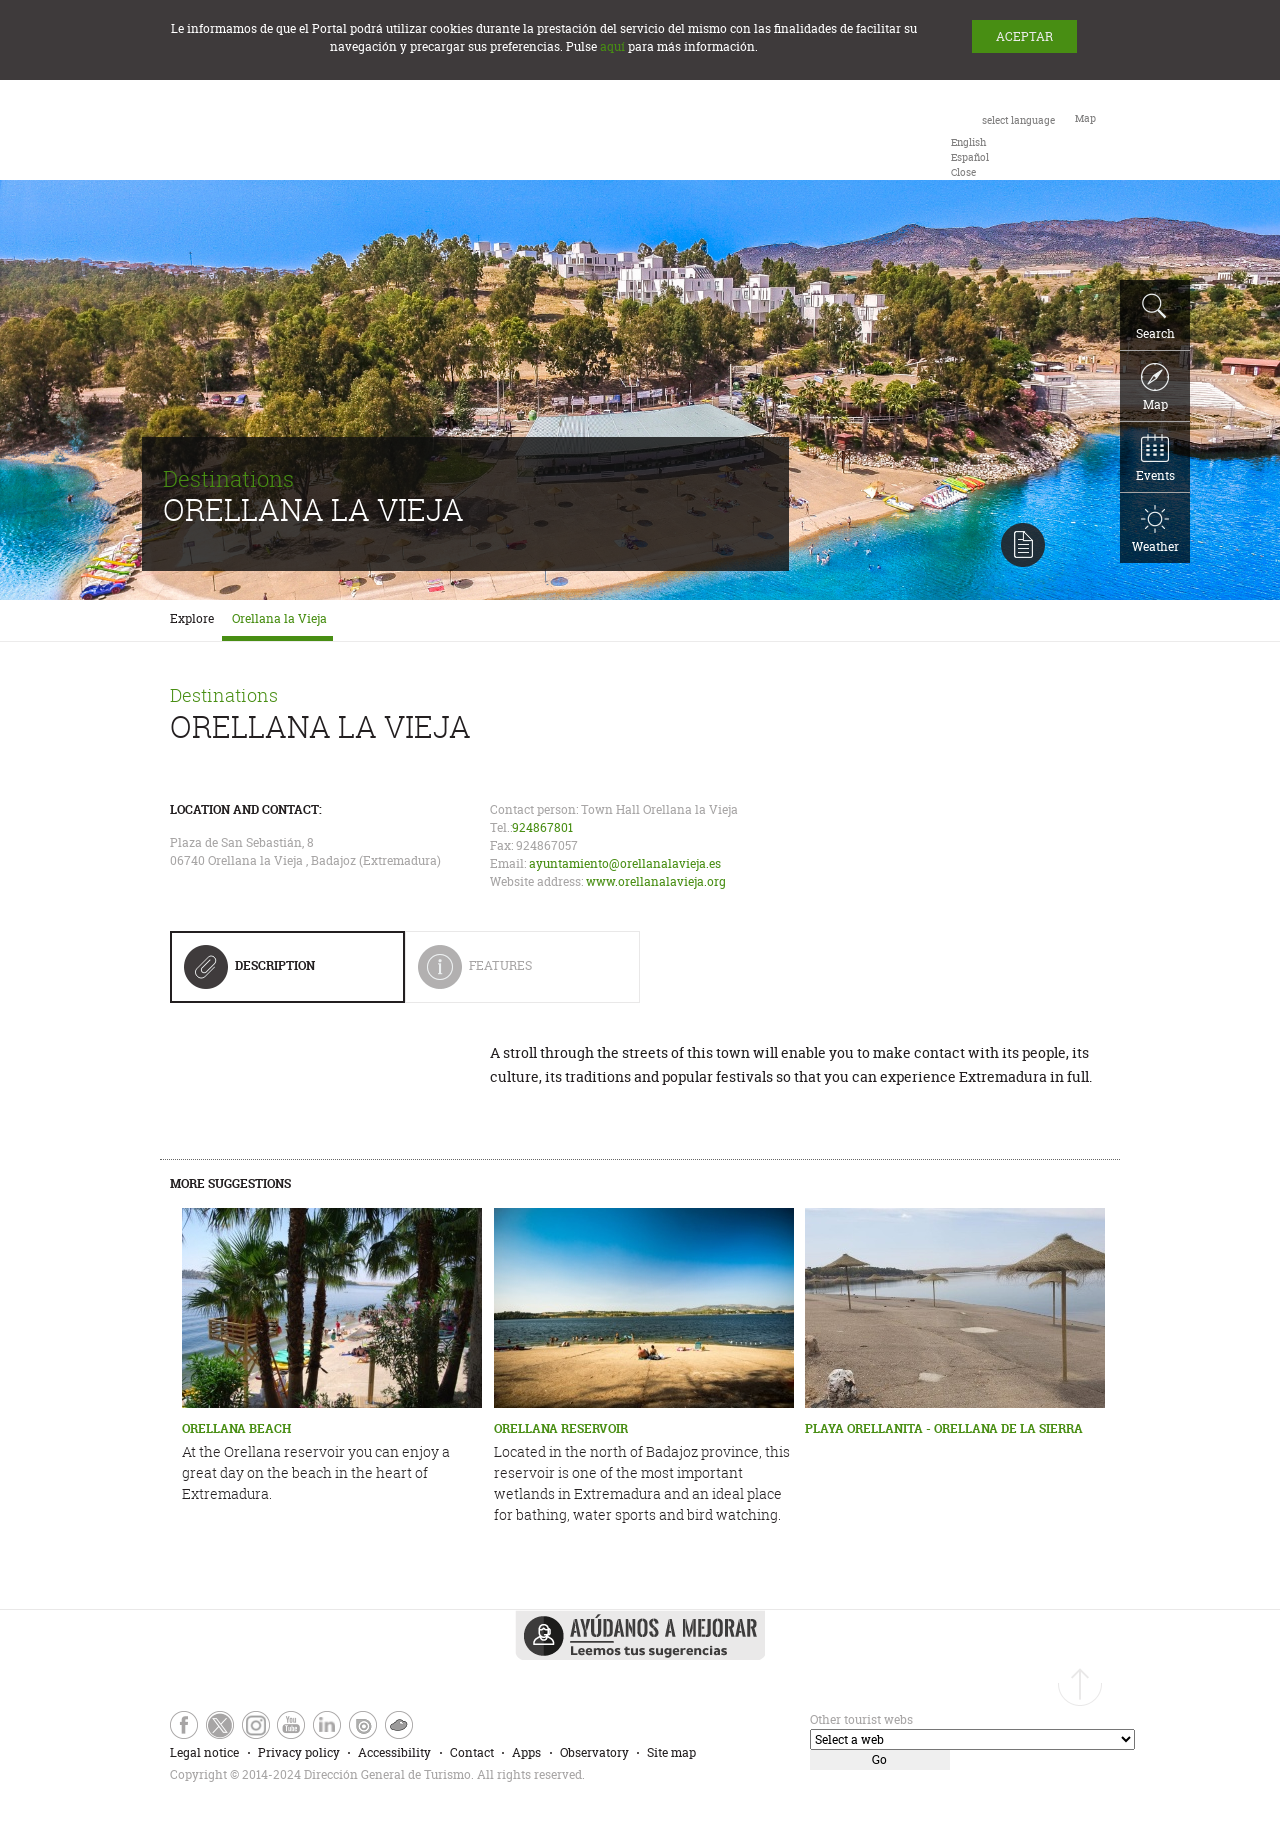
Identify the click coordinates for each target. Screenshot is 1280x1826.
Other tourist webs (861, 1719)
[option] (968, 142)
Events (1155, 459)
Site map (671, 1752)
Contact (472, 1752)
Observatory (594, 1752)
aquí (612, 46)
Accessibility (394, 1752)
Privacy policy (299, 1752)
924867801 (542, 827)
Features (514, 973)
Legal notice (204, 1752)
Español (970, 157)
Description (249, 973)
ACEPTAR (1024, 36)
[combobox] (1003, 145)
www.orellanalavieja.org (656, 881)
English (968, 142)
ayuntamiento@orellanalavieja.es (625, 863)
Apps (526, 1752)
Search (1155, 317)
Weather (1155, 530)
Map (1155, 388)
